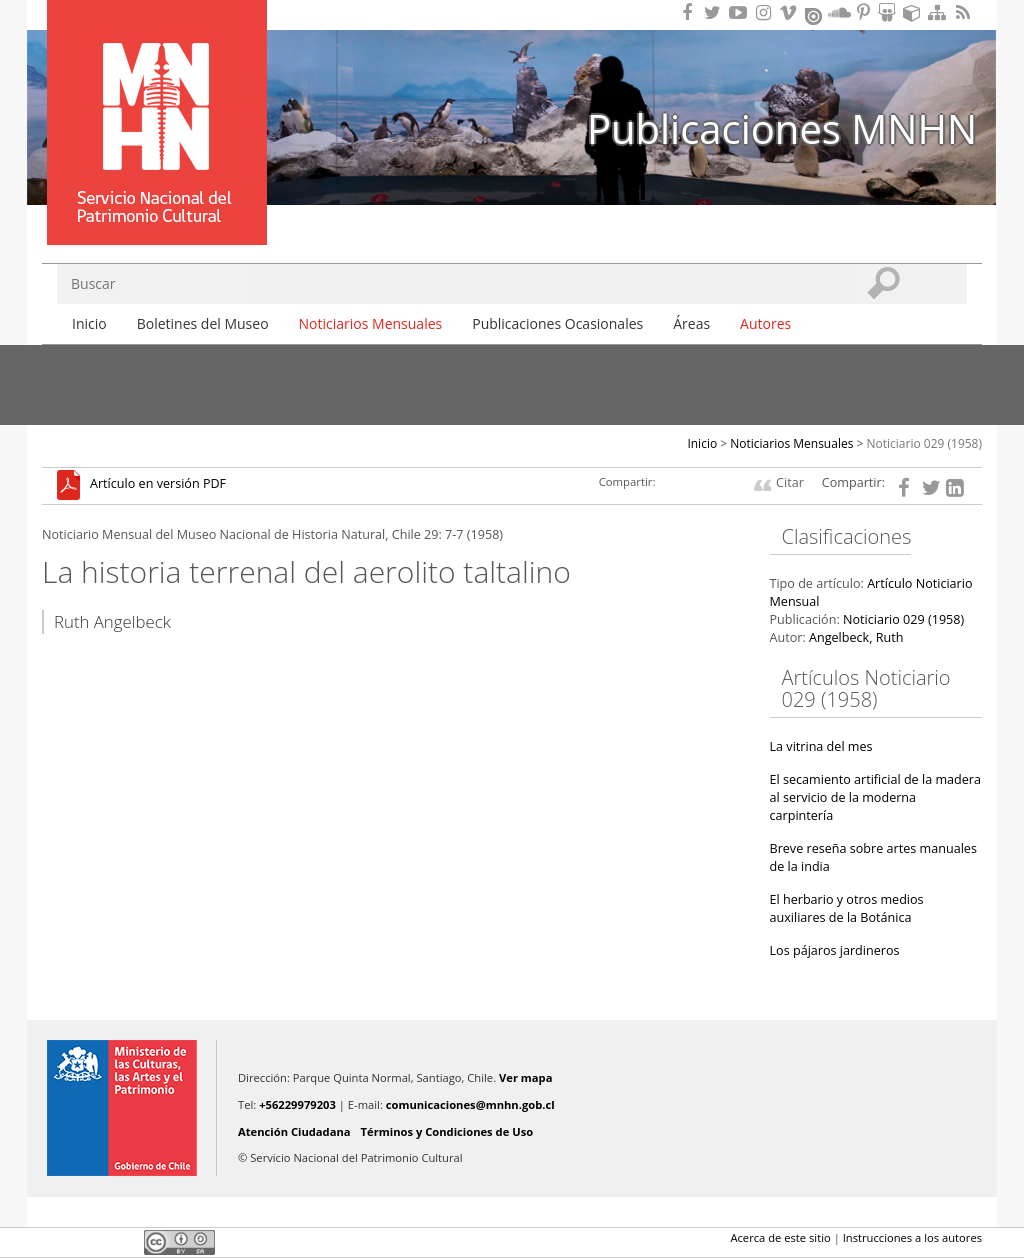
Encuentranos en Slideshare (890, 12)
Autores (765, 323)
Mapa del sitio (940, 12)
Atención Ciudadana (294, 1131)
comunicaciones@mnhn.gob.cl (470, 1104)
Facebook (54, 1242)
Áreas (691, 323)
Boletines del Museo (203, 323)
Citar (790, 482)
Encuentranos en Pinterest (865, 12)
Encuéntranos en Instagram (766, 12)
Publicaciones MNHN (782, 128)
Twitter (88, 1242)
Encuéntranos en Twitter (716, 12)
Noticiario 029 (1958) (925, 443)
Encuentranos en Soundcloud (840, 12)
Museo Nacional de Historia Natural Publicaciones (157, 93)
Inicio (89, 323)
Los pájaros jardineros (835, 950)
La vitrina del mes (821, 746)
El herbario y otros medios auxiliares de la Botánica (847, 908)
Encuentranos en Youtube (741, 12)
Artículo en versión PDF (158, 484)
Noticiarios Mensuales (371, 323)
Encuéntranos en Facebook (691, 12)
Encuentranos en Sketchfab (915, 12)
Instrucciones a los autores (912, 1237)
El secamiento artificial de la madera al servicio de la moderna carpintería (876, 797)
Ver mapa (525, 1077)
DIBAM (155, 209)
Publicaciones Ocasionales (557, 323)
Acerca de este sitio (780, 1237)
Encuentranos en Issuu (815, 14)
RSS (965, 12)
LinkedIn (122, 1242)
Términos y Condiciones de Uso (447, 1131)
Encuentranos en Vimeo (791, 12)
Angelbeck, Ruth (856, 637)
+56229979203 (297, 1104)
